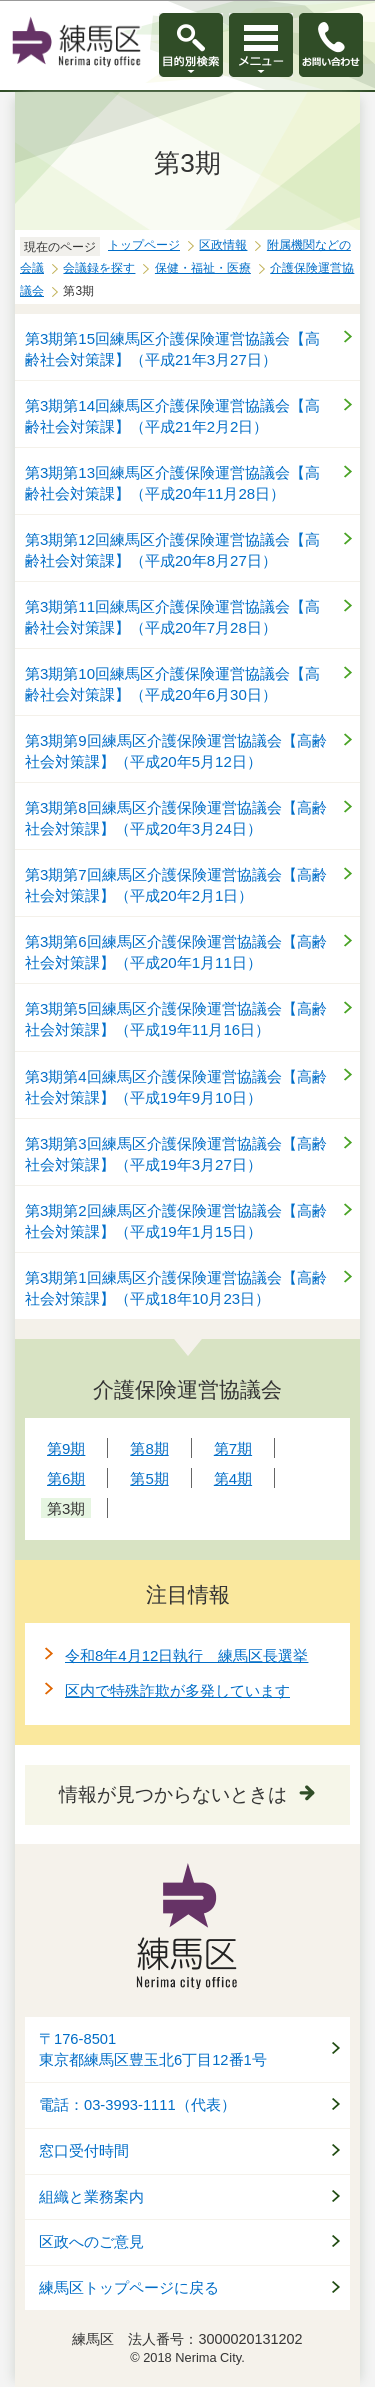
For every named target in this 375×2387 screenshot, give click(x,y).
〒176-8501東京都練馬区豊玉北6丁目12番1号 (153, 2049)
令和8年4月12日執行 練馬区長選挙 (186, 1655)
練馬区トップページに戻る (129, 2288)
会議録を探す (99, 268)
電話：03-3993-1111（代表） (137, 2105)
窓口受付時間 (84, 2151)
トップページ (144, 245)
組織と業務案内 (91, 2197)
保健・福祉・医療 (203, 268)
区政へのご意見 (91, 2242)
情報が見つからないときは (173, 1794)
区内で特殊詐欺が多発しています (177, 1690)
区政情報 (223, 245)
